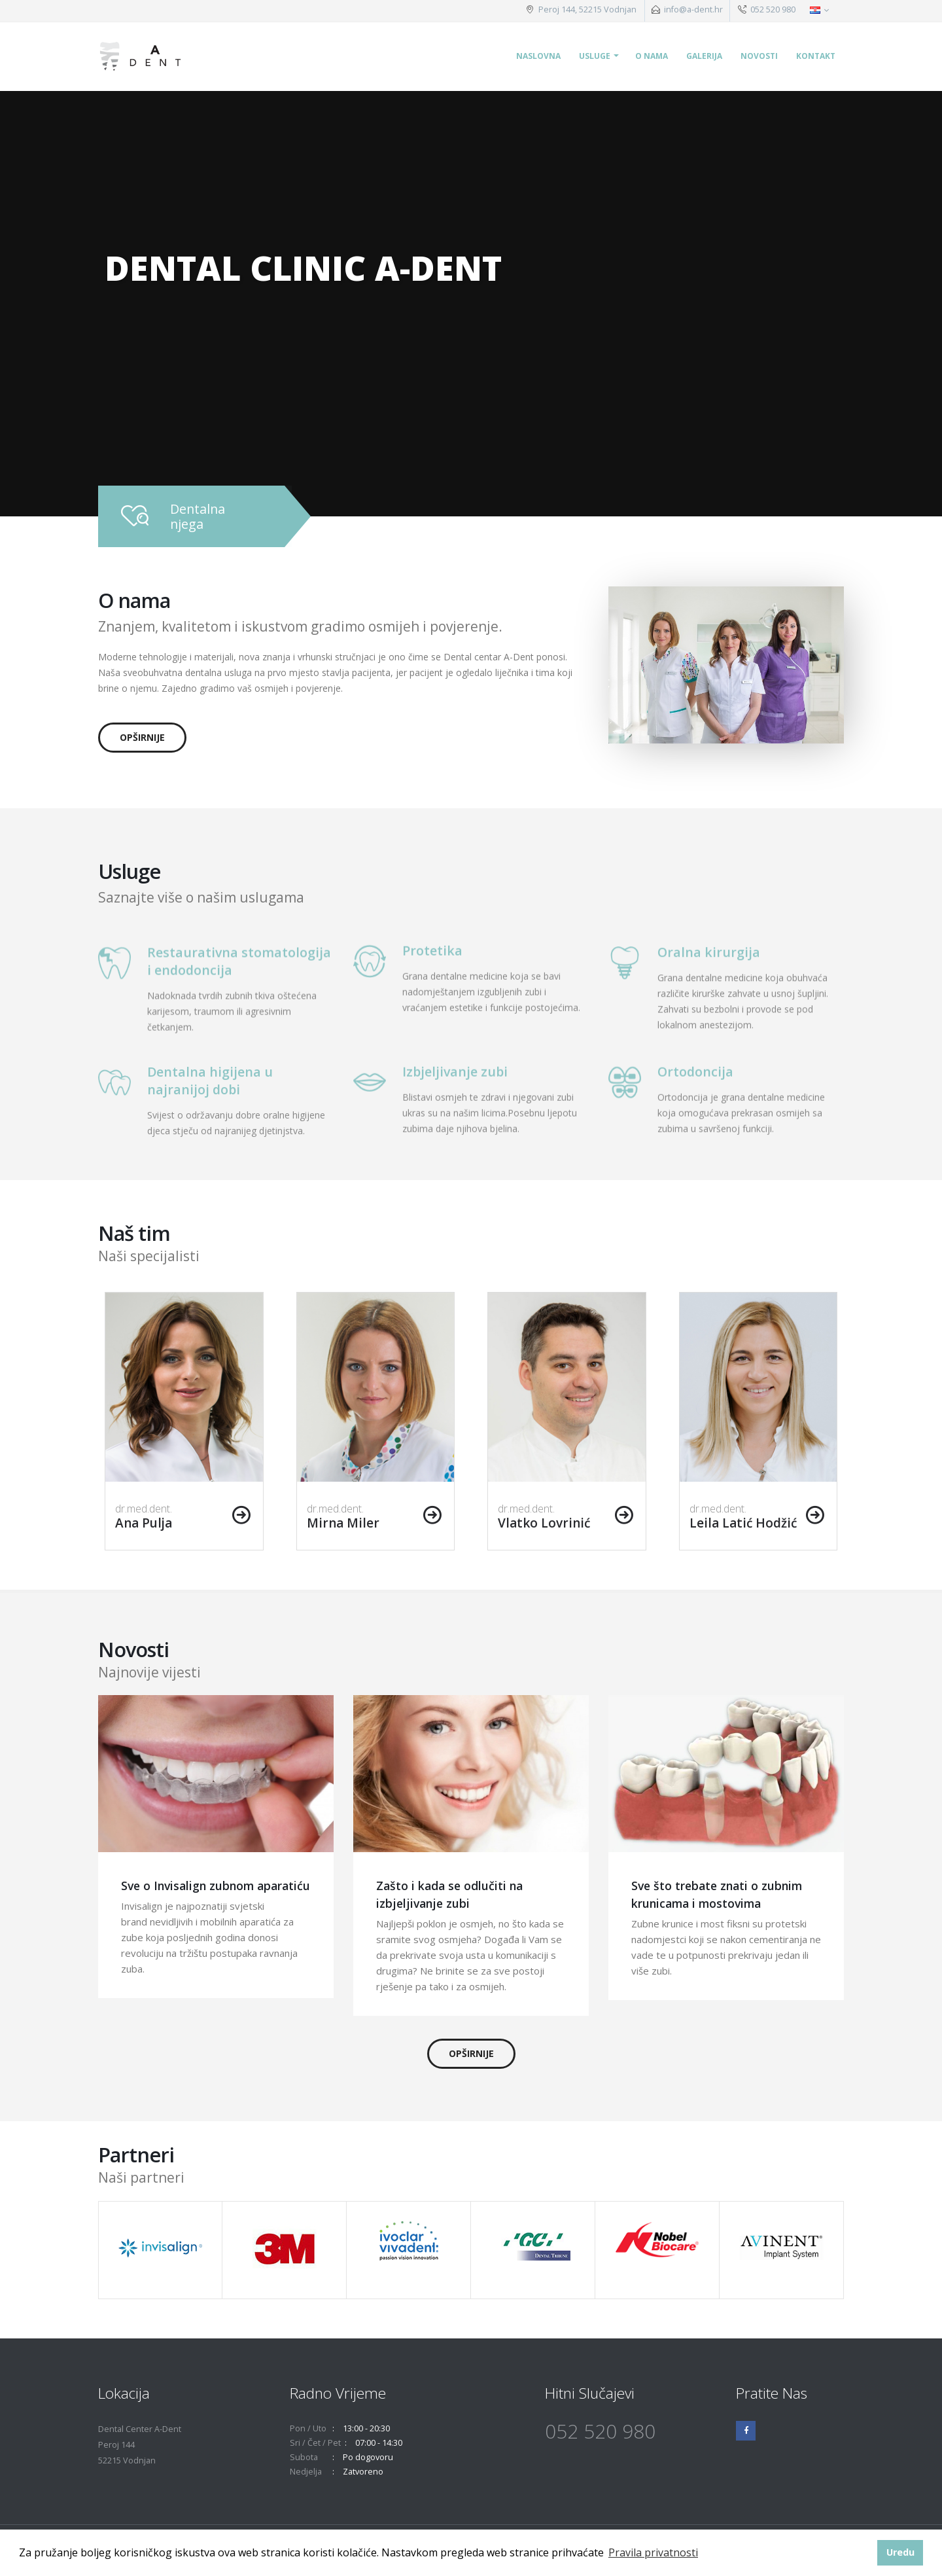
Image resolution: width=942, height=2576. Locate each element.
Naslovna (538, 56)
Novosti (759, 56)
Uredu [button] (900, 2552)
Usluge (594, 56)
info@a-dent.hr (693, 9)
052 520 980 (771, 9)
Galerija (704, 56)
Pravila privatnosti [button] (653, 2552)
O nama (651, 56)
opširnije (142, 737)
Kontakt (815, 56)
